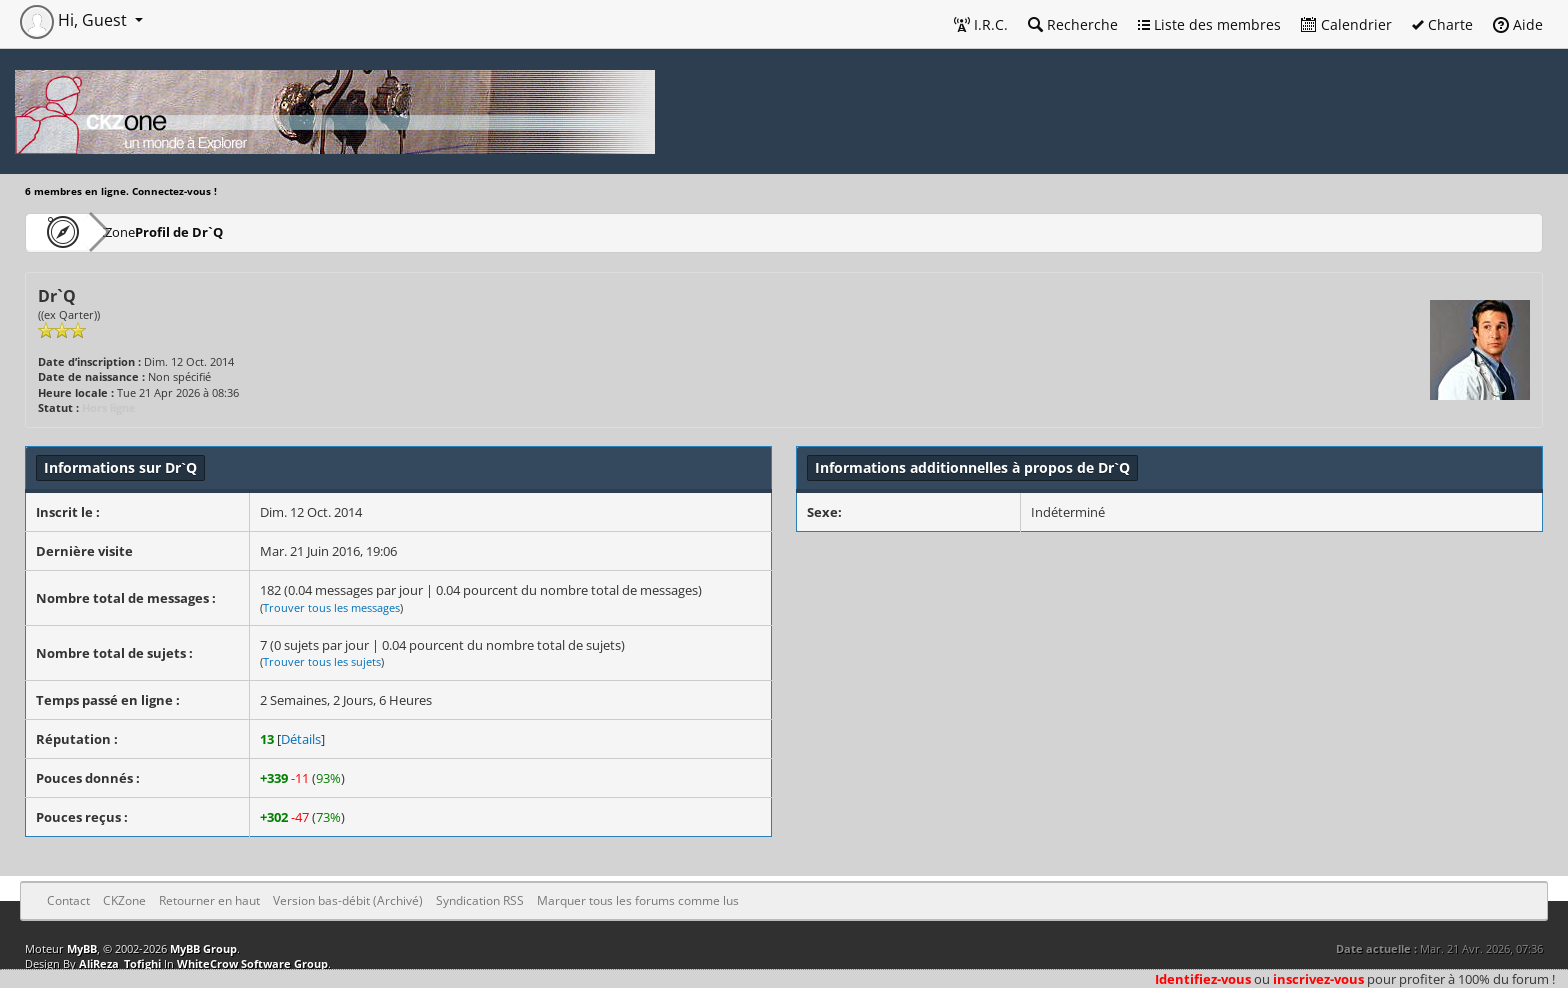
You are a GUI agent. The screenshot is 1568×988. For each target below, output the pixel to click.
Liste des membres (1209, 24)
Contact (68, 900)
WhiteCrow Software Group (252, 963)
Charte (1442, 24)
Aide (1518, 24)
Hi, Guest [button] (75, 20)
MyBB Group (203, 948)
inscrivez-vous (1318, 979)
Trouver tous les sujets (322, 661)
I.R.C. (981, 24)
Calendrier (1346, 24)
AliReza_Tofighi (120, 963)
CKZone (140, 231)
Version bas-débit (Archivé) (348, 900)
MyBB (82, 948)
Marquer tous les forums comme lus (638, 900)
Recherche (1073, 24)
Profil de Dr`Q (239, 231)
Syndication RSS (480, 900)
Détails (301, 739)
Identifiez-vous (1203, 979)
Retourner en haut (209, 900)
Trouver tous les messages (331, 607)
